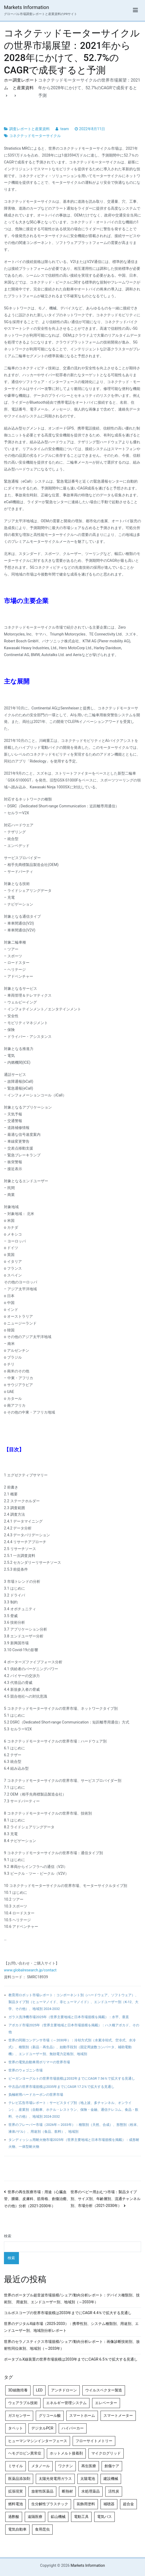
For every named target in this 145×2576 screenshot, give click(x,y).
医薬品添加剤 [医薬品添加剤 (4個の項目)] (19, 2478)
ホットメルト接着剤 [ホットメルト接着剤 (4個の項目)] (66, 2453)
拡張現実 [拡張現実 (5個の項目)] (15, 2491)
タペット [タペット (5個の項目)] (15, 2428)
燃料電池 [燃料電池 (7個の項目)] (15, 2504)
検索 (7, 2236)
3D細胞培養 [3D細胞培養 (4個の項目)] (18, 2390)
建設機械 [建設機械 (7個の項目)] (110, 2478)
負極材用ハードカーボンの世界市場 (35, 2095)
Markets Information (26, 7)
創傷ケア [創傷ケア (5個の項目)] (111, 2466)
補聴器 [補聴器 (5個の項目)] (108, 2504)
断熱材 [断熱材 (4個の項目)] (67, 2491)
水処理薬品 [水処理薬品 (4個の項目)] (90, 2491)
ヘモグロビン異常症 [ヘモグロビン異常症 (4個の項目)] (24, 2453)
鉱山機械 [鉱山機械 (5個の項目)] (58, 2516)
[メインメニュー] (135, 10)
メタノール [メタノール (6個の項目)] (40, 2466)
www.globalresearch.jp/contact (30, 1970)
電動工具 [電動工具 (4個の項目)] (81, 2516)
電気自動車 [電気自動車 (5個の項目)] (17, 2529)
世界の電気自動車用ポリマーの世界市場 (39, 2062)
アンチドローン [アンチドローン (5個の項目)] (64, 2390)
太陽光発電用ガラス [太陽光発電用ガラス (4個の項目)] (55, 2478)
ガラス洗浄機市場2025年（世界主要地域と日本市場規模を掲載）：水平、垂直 (68, 2017)
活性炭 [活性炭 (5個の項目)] (113, 2491)
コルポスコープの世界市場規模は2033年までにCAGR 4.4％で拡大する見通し (68, 2313)
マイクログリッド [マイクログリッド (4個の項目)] (106, 2453)
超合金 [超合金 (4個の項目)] (128, 2504)
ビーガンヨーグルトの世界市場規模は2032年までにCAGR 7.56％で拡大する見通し (71, 2078)
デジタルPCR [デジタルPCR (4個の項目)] (42, 2428)
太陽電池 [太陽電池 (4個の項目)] (87, 2478)
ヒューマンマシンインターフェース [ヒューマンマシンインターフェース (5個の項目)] (37, 2441)
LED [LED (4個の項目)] (39, 2390)
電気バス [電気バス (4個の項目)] (104, 2516)
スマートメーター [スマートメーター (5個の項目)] (118, 2415)
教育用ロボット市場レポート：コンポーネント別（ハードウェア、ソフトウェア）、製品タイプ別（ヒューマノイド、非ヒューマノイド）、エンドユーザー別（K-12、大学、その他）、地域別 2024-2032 (73, 2002)
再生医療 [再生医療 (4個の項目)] (88, 2466)
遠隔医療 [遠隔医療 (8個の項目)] (35, 2516)
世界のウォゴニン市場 (25, 2070)
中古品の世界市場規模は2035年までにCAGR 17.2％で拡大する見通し (61, 2087)
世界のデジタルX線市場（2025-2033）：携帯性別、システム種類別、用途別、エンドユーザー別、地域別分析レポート (71, 2327)
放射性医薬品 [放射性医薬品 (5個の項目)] (42, 2491)
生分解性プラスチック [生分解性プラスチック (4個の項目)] (49, 2504)
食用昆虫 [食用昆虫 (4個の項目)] (42, 2529)
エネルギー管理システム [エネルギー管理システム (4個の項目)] (66, 2403)
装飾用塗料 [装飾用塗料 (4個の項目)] (86, 2504)
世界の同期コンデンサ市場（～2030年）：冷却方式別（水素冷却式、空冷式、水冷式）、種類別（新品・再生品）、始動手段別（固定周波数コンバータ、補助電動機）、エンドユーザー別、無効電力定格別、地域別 (72, 2047)
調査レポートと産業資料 (29, 129)
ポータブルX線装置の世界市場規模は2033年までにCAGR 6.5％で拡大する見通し (71, 2359)
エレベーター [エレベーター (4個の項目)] (106, 2403)
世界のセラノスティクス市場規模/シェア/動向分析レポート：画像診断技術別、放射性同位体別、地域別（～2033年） (72, 2345)
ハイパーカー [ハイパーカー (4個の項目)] (73, 2428)
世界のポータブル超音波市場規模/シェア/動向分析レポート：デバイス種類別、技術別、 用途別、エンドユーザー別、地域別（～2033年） (72, 2298)
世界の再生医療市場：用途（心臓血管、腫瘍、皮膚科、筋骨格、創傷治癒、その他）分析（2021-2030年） (37, 2199)
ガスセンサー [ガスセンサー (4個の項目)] (19, 2415)
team (64, 129)
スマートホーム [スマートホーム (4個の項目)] (82, 2415)
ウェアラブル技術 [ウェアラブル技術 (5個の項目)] (23, 2403)
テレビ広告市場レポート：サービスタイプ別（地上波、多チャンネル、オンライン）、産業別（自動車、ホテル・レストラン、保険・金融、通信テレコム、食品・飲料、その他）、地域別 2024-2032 (73, 2109)
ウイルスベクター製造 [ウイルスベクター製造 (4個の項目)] (103, 2390)
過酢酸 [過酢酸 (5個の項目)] (13, 2516)
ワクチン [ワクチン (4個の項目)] (65, 2466)
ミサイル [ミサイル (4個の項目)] (15, 2466)
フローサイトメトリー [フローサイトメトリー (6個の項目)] (94, 2441)
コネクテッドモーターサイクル (35, 136)
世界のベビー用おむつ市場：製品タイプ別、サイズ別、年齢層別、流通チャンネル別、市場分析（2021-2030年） (106, 2199)
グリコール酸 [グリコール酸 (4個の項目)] (50, 2415)
